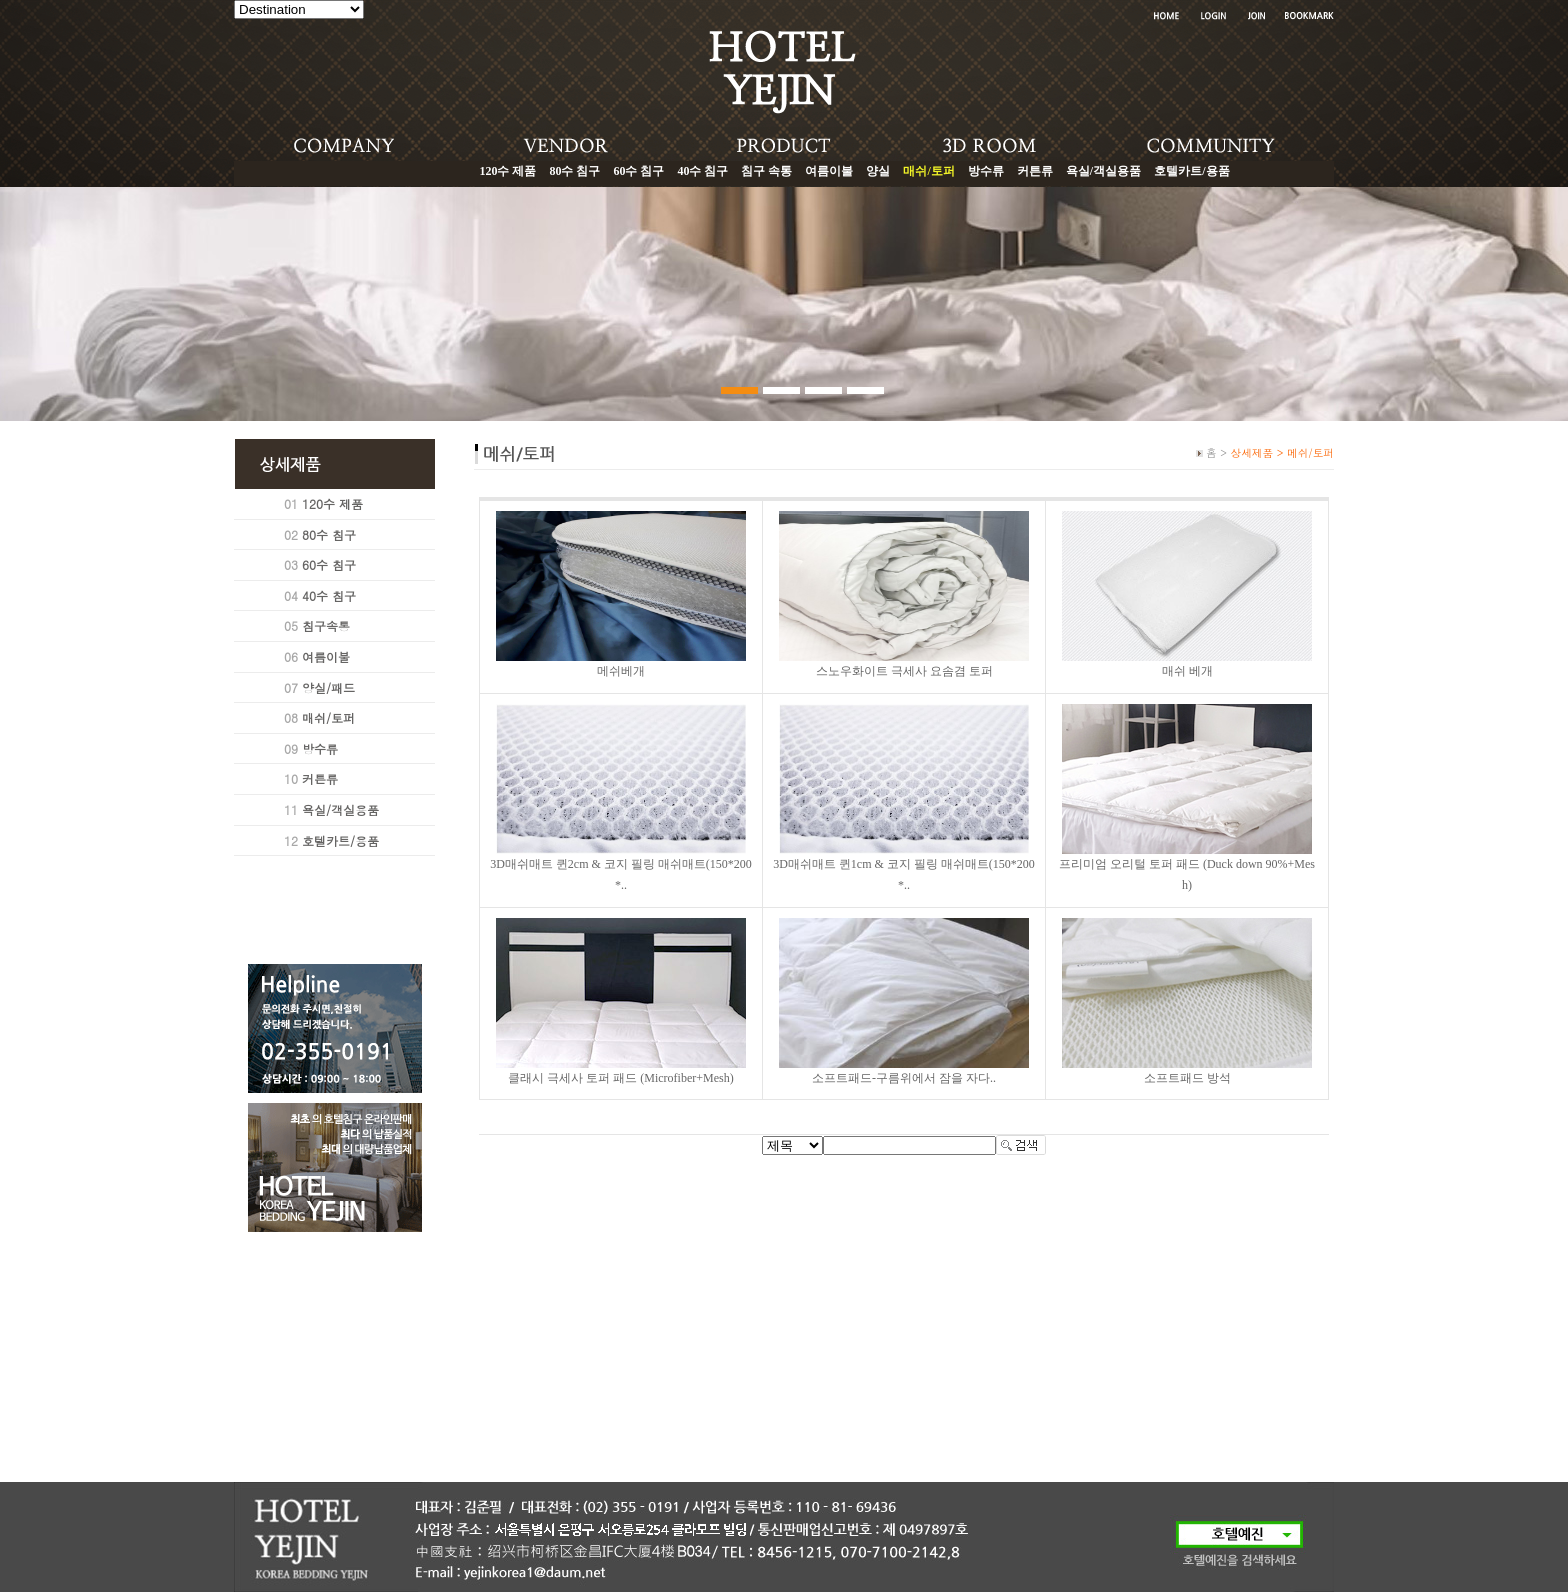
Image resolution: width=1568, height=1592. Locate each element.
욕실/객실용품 (1103, 171)
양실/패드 (328, 687)
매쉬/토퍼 (328, 717)
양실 (878, 171)
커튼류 (1035, 171)
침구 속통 (766, 171)
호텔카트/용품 (1191, 171)
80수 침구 (574, 171)
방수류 (986, 171)
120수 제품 (507, 171)
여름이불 (829, 171)
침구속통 (326, 625)
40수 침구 (702, 171)
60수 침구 (638, 171)
